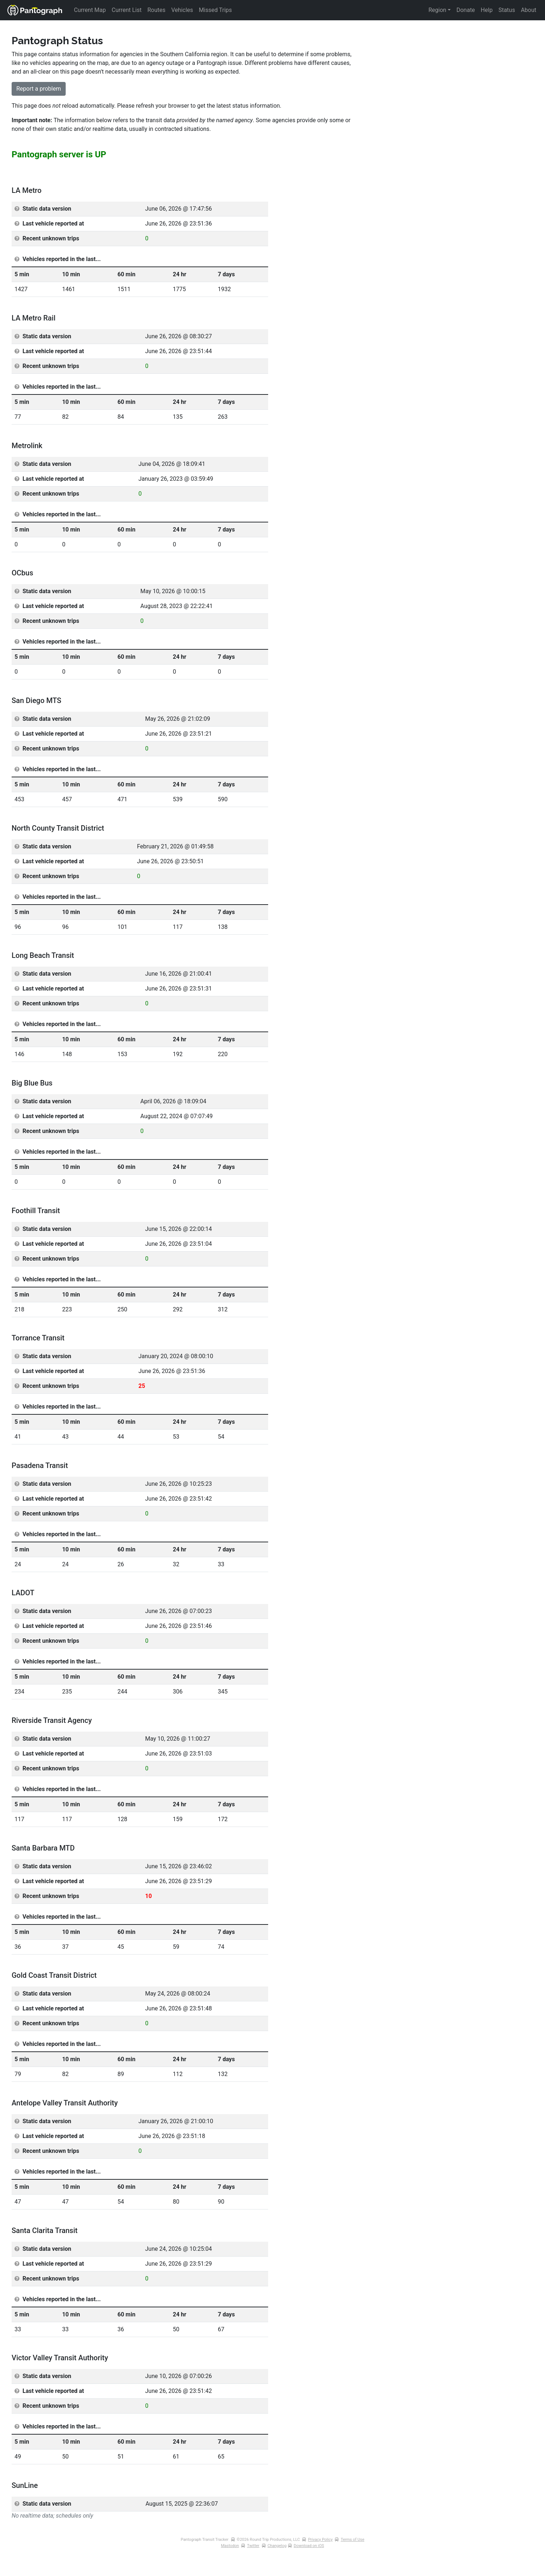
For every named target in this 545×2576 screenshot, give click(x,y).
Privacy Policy (320, 2539)
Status (507, 10)
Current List (127, 10)
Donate (465, 10)
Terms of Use (352, 2539)
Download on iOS (309, 2545)
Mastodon (230, 2545)
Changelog (276, 2545)
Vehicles (182, 10)
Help (487, 10)
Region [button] (437, 10)
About (528, 10)
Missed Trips (215, 10)
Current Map (90, 10)
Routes (156, 10)
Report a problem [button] (38, 88)
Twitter (253, 2545)
